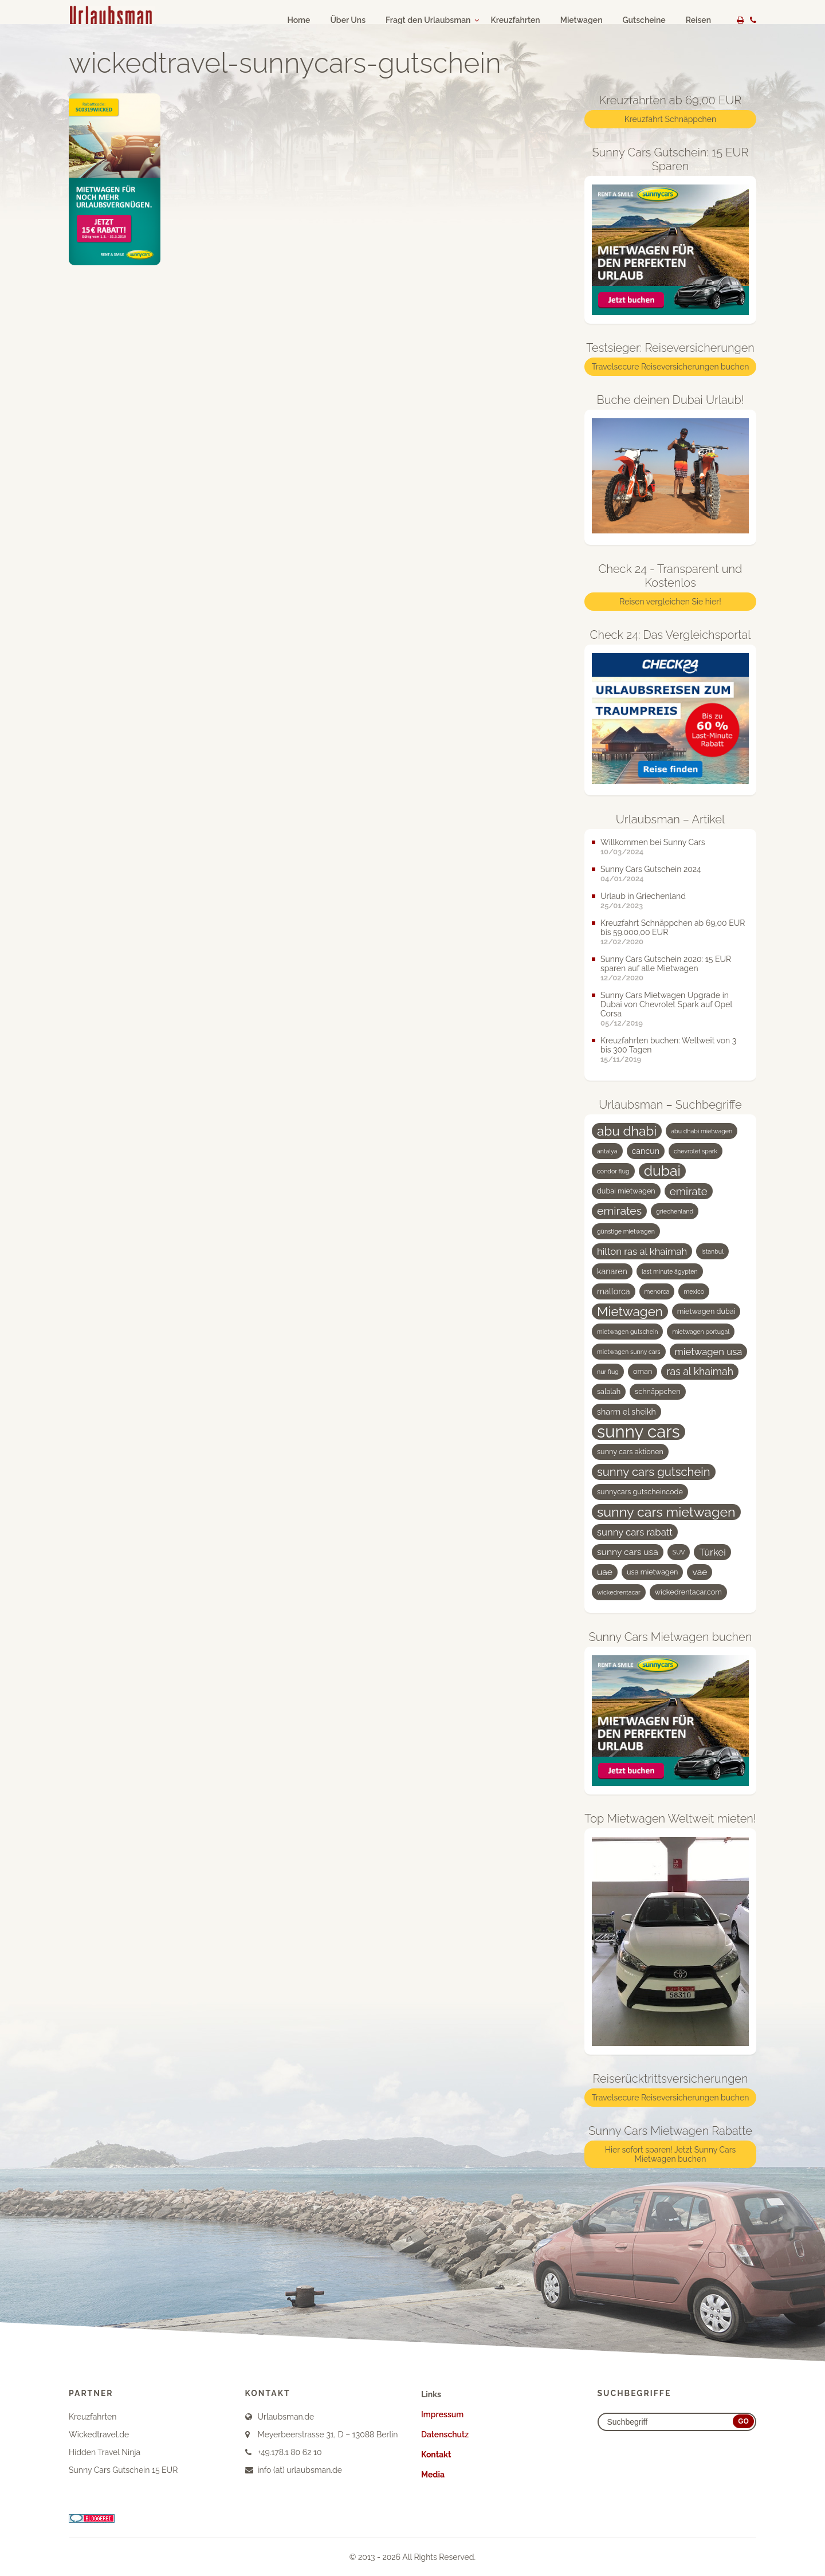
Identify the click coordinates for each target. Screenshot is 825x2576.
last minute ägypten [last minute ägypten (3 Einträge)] (670, 1271)
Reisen (698, 20)
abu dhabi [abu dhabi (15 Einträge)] (627, 1131)
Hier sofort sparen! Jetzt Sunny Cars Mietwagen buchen (670, 2154)
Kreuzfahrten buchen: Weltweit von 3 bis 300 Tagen (668, 1045)
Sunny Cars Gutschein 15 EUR (123, 2470)
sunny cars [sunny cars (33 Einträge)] (638, 1432)
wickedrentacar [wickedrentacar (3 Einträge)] (619, 1592)
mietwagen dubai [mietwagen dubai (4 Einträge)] (706, 1311)
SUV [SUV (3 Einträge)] (679, 1552)
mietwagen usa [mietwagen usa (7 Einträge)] (708, 1351)
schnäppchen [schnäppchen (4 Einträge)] (657, 1391)
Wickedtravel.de (99, 2434)
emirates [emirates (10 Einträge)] (619, 1211)
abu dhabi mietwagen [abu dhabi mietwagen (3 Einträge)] (701, 1131)
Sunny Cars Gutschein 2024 (650, 869)
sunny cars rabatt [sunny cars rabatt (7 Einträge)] (635, 1532)
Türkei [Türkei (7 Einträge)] (712, 1552)
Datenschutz (445, 2434)
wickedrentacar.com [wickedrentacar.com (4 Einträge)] (688, 1592)
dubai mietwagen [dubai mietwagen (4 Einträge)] (626, 1191)
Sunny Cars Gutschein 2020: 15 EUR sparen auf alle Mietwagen (665, 964)
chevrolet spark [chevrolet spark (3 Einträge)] (695, 1151)
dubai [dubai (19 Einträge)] (662, 1171)
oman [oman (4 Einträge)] (642, 1371)
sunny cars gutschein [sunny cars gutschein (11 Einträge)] (653, 1472)
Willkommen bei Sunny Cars (652, 842)
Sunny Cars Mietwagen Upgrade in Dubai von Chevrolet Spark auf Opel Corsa (666, 1004)
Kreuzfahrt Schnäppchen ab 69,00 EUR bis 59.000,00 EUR (672, 927)
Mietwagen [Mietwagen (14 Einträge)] (630, 1311)
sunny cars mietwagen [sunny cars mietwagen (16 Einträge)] (666, 1511)
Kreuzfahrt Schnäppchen (670, 119)
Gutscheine (644, 20)
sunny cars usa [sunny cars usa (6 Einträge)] (627, 1551)
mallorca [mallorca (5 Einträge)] (613, 1291)
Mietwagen (581, 20)
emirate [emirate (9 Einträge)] (689, 1191)
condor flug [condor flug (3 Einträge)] (613, 1171)
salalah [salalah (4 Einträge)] (608, 1391)
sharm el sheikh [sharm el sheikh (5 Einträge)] (626, 1411)
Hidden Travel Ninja (104, 2452)
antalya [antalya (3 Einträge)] (607, 1151)
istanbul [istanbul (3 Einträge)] (712, 1251)
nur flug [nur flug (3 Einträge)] (608, 1371)
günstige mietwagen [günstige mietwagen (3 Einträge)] (626, 1231)
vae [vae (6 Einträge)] (699, 1571)
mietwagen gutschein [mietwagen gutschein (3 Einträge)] (627, 1331)
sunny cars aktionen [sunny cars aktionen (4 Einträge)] (630, 1451)
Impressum (442, 2414)
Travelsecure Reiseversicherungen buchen (670, 366)
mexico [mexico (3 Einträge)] (693, 1291)
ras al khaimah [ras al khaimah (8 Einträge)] (699, 1371)
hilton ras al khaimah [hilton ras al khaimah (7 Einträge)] (642, 1251)
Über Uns (348, 20)
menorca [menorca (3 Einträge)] (657, 1291)
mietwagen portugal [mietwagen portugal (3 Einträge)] (700, 1331)
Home (298, 20)
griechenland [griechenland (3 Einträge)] (674, 1211)
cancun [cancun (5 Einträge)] (646, 1151)
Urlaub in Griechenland (643, 896)
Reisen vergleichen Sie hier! (670, 601)
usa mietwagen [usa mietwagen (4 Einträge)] (652, 1572)
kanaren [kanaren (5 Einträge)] (612, 1271)
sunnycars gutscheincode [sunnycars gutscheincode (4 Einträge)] (640, 1491)
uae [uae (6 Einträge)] (604, 1571)
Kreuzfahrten (515, 20)
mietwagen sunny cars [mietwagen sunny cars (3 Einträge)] (629, 1351)
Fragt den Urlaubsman (428, 20)
